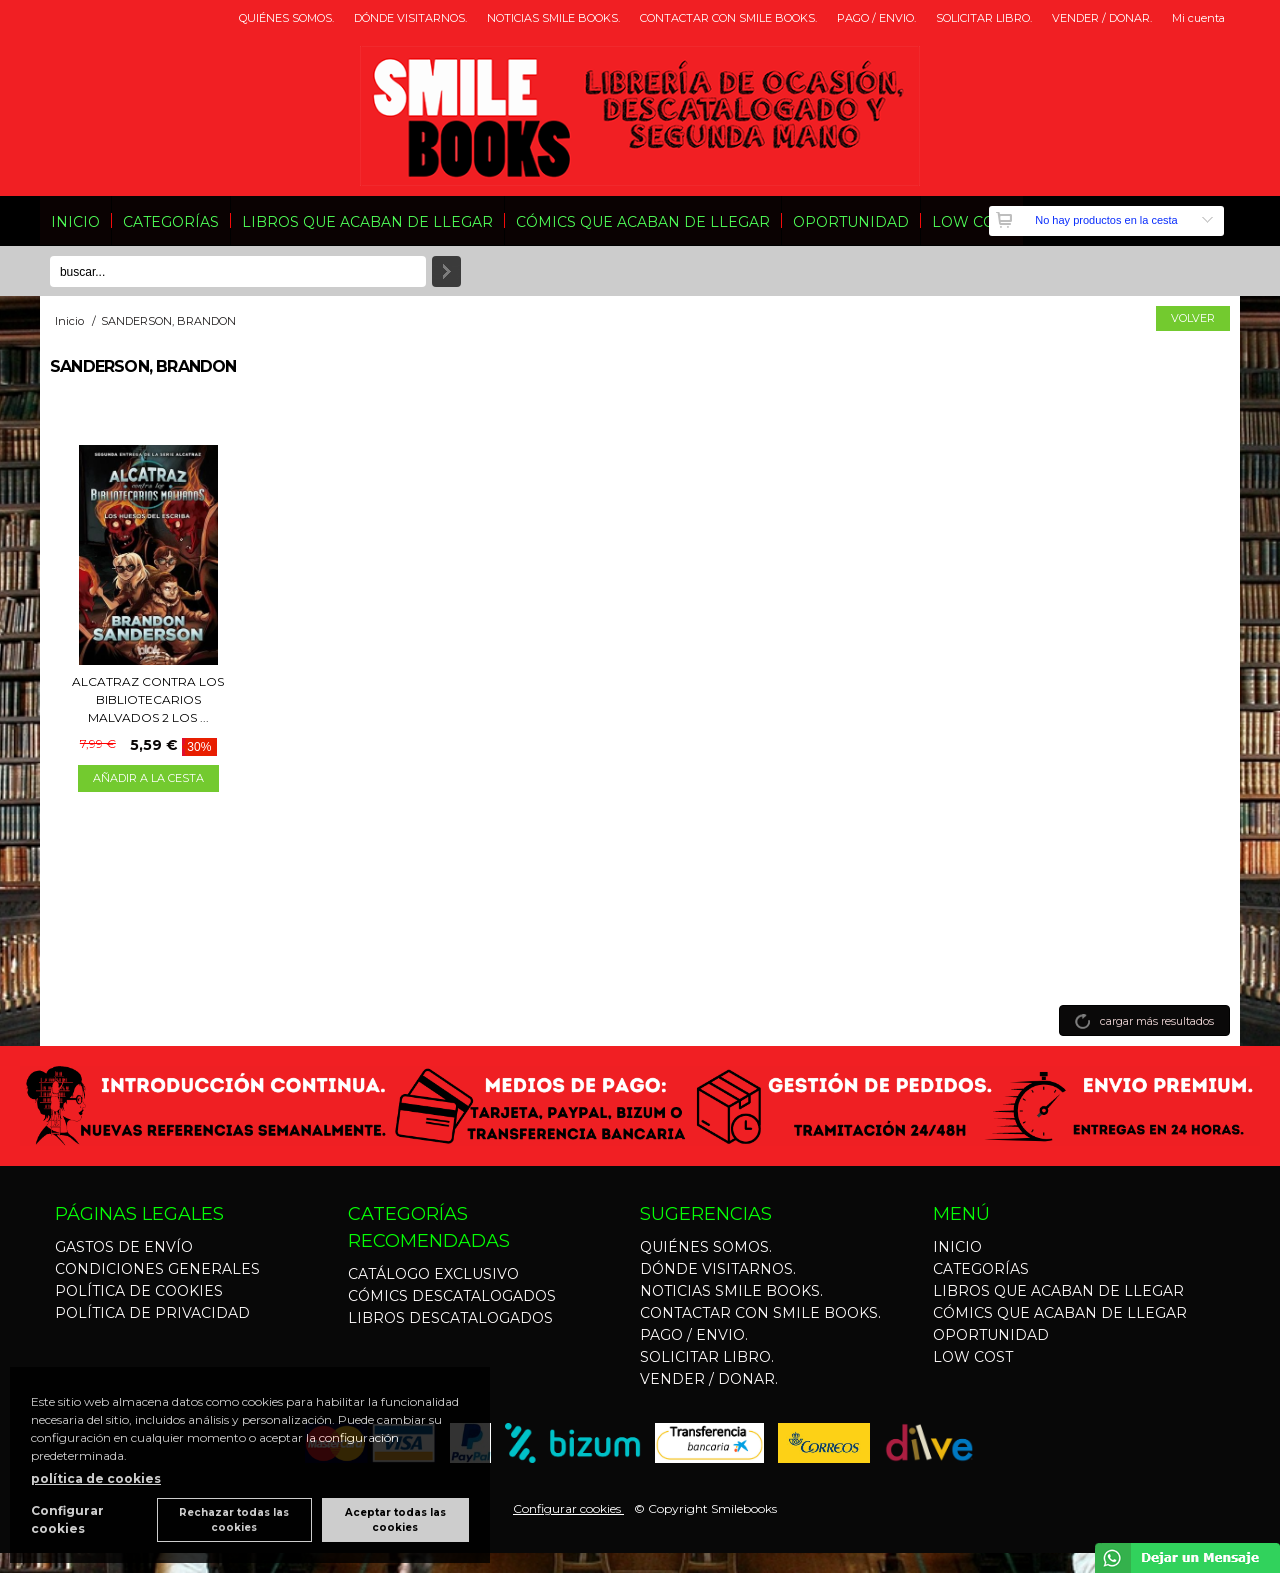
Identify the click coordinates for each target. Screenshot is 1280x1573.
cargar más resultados (1157, 1021)
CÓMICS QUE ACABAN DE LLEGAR (643, 222)
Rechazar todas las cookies (234, 1520)
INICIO (75, 222)
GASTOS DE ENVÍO (124, 1247)
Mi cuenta (1198, 18)
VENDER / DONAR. (1102, 18)
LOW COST (972, 222)
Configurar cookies (568, 1508)
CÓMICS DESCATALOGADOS (452, 1296)
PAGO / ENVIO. (876, 18)
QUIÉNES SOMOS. (286, 18)
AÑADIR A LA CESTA (148, 778)
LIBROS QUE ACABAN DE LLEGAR (367, 222)
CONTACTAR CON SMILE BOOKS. (728, 18)
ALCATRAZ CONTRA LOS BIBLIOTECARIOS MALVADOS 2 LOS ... (148, 699)
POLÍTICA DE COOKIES (139, 1291)
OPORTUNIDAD (851, 222)
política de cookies (96, 1478)
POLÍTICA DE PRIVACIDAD (152, 1313)
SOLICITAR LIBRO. (984, 18)
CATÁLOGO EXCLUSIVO (433, 1274)
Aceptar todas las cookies (395, 1520)
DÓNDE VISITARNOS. (410, 18)
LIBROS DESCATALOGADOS (450, 1318)
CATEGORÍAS (171, 222)
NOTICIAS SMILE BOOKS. (553, 18)
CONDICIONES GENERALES (157, 1269)
